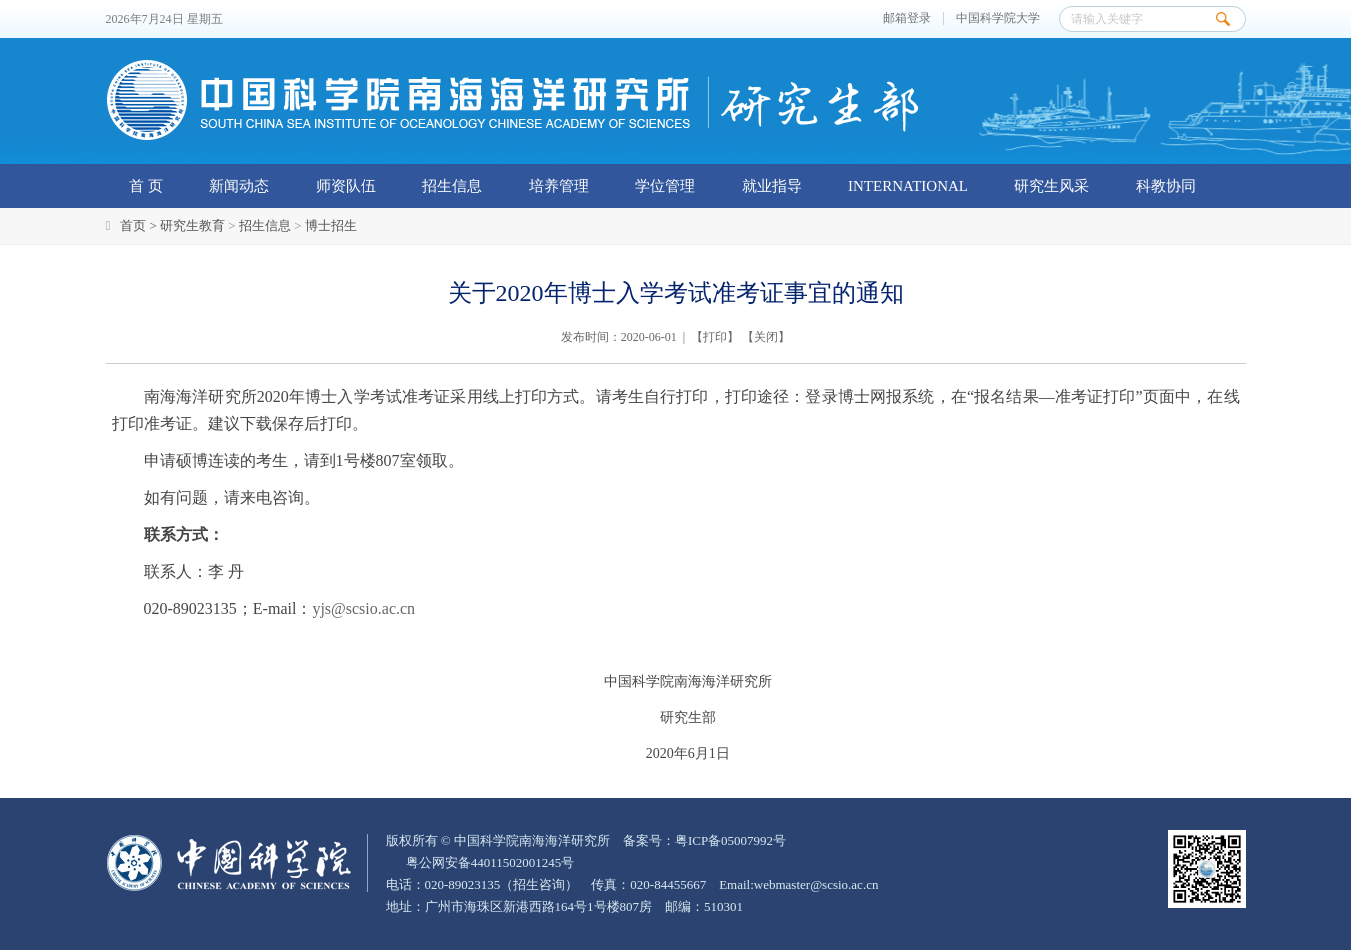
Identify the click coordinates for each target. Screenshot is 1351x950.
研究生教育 (192, 225)
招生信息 (452, 186)
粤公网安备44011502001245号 (489, 862)
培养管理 (559, 186)
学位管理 (665, 186)
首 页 (146, 186)
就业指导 (772, 186)
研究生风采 (1051, 186)
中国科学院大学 (998, 18)
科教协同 (1166, 186)
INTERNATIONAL (908, 186)
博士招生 (331, 225)
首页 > (140, 225)
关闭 (766, 337)
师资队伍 (346, 186)
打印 (715, 337)
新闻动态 (239, 186)
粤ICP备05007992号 (730, 840)
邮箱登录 (907, 18)
